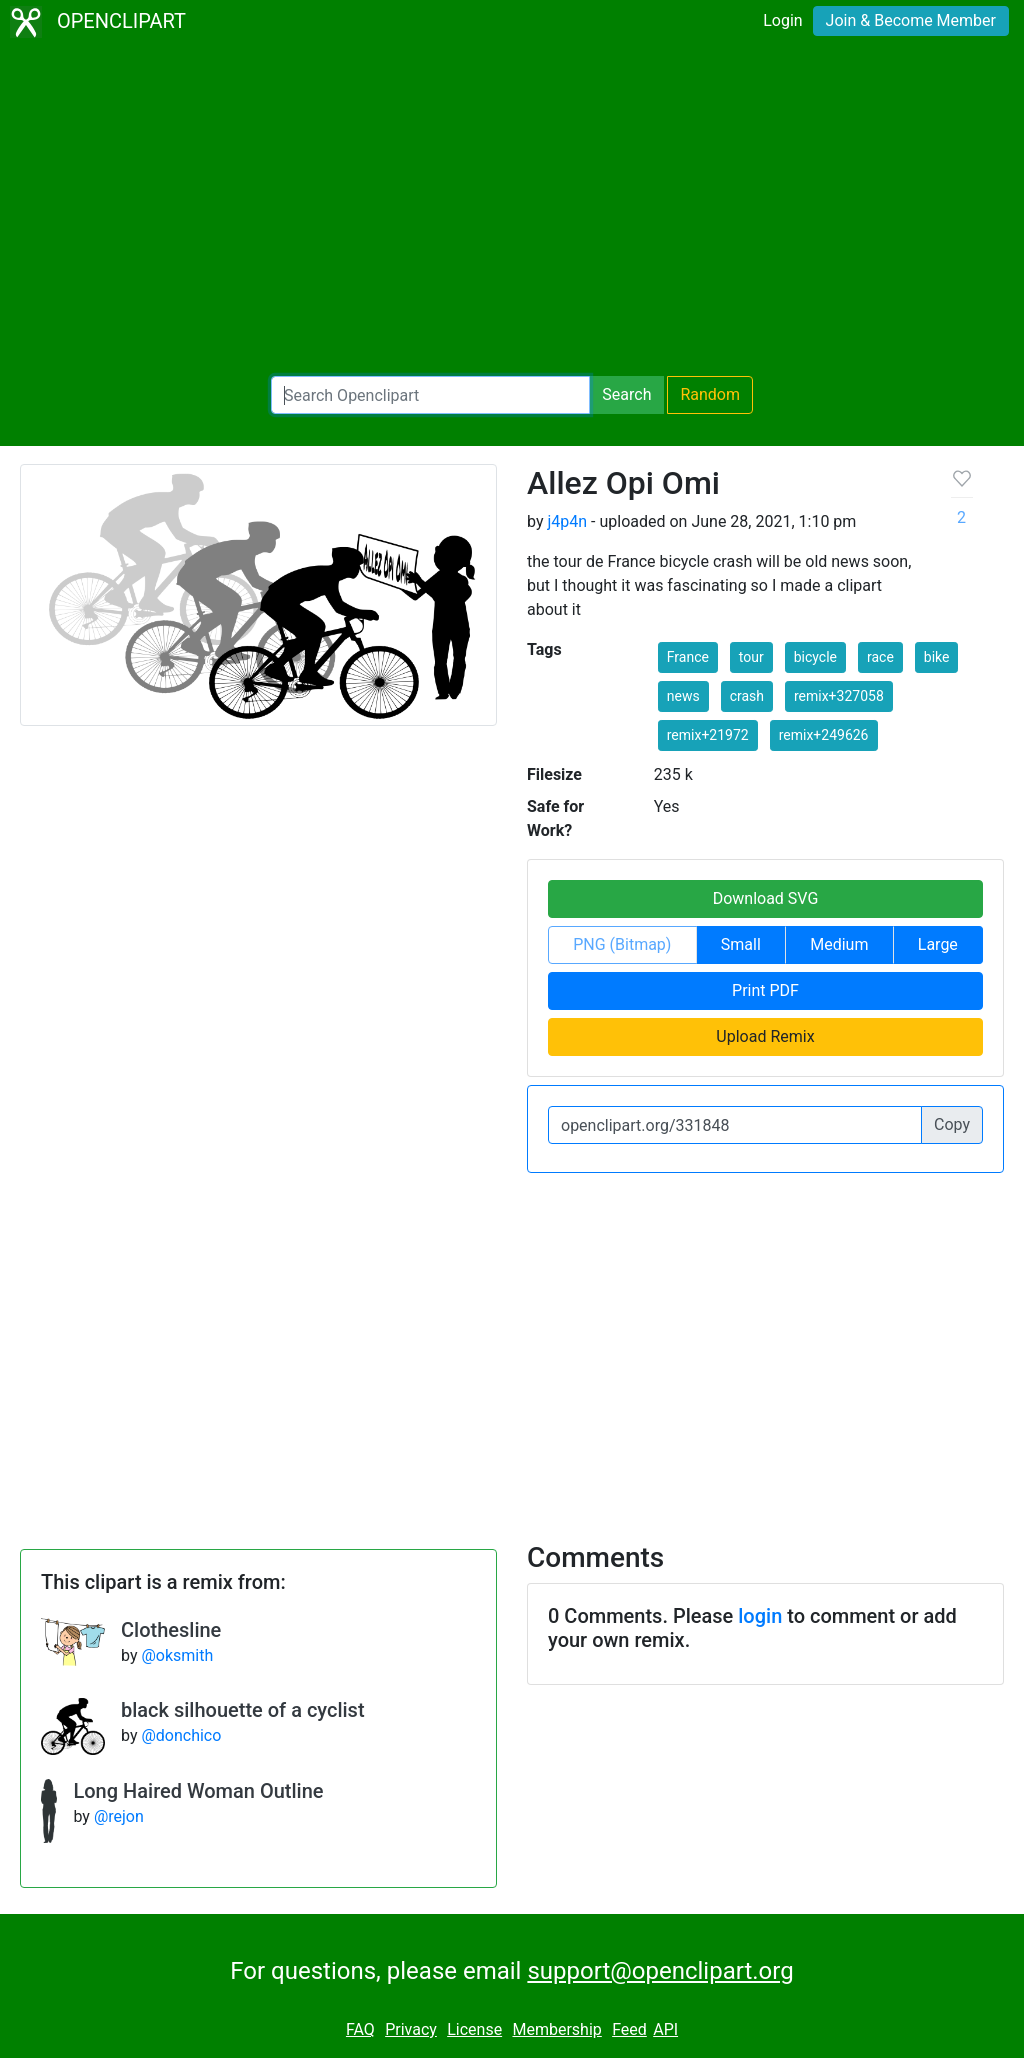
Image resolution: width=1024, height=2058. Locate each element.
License (474, 2029)
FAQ (360, 2029)
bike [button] (937, 657)
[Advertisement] (512, 210)
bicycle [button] (815, 657)
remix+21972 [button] (708, 735)
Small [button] (741, 944)
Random (710, 394)
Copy (952, 1124)
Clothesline (171, 1630)
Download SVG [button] (766, 898)
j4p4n (567, 521)
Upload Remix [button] (765, 1036)
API (665, 2029)
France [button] (688, 657)
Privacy (411, 2029)
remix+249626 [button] (824, 735)
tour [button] (751, 657)
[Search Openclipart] (430, 395)
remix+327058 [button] (839, 696)
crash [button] (747, 696)
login (760, 1616)
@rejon (119, 1816)
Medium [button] (839, 944)
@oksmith (177, 1655)
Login (782, 20)
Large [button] (938, 944)
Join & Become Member (911, 20)
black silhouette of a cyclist (243, 1710)
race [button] (880, 657)
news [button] (683, 696)
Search (626, 394)
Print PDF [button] (765, 990)
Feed (629, 2029)
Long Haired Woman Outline (198, 1791)
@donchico (181, 1735)
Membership (556, 2029)
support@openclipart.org (660, 1971)
